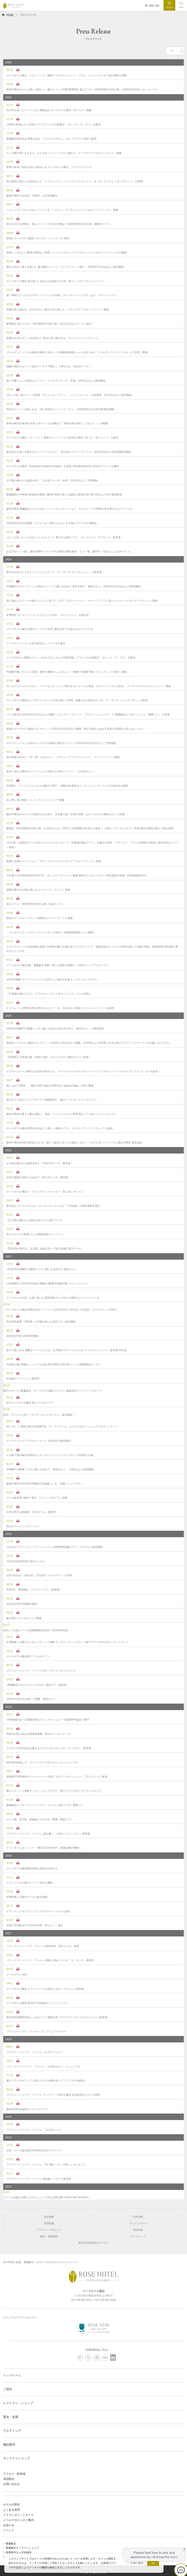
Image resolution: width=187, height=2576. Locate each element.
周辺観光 (8, 2478)
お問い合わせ (11, 2484)
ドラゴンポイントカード (18, 2515)
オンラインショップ (16, 2458)
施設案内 (9, 2444)
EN (151, 5)
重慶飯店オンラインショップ (22, 2547)
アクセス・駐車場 (14, 2473)
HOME (9, 14)
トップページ (12, 2375)
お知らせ (8, 2525)
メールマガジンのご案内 (18, 2520)
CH (157, 5)
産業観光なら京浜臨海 (18, 2552)
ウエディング (12, 2430)
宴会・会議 (10, 2416)
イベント (8, 2530)
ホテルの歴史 (11, 2504)
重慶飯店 (11, 2543)
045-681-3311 (84, 2299)
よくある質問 (11, 2509)
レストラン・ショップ (18, 2403)
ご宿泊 (7, 2389)
